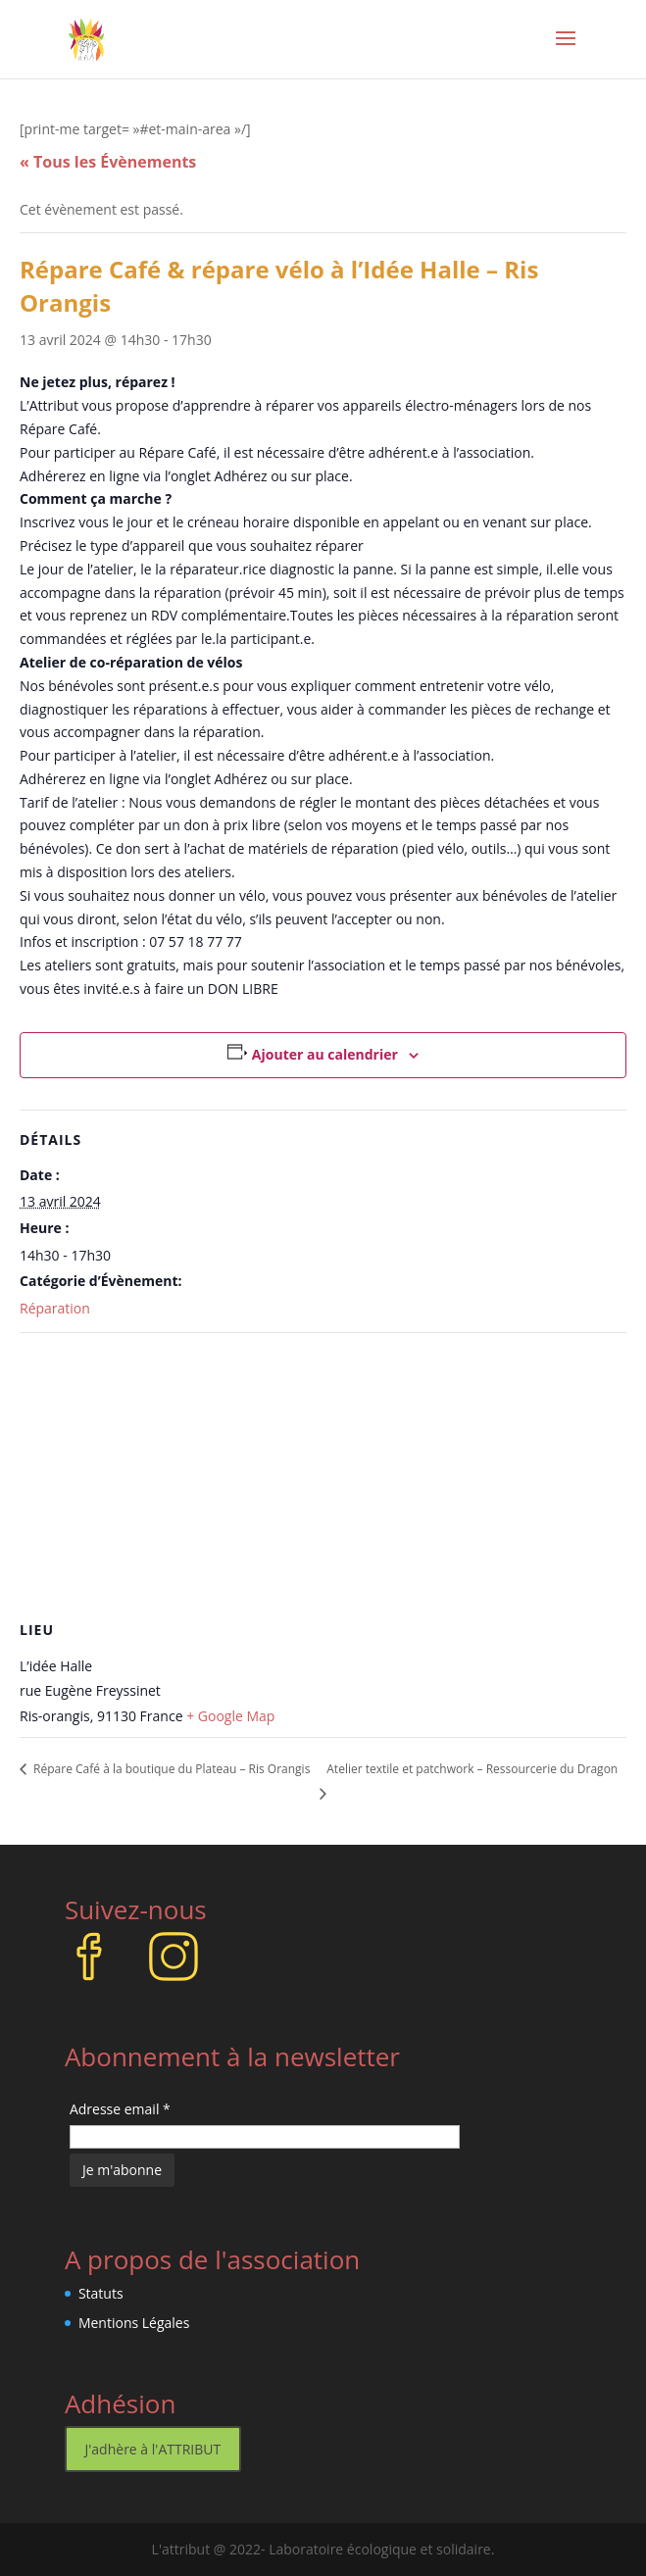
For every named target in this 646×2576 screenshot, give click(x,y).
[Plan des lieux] (323, 1475)
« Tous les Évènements (108, 162)
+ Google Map (230, 1716)
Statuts (101, 2293)
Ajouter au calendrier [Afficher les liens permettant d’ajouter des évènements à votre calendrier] (325, 1054)
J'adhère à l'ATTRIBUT (153, 2449)
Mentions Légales (134, 2322)
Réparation (55, 1308)
